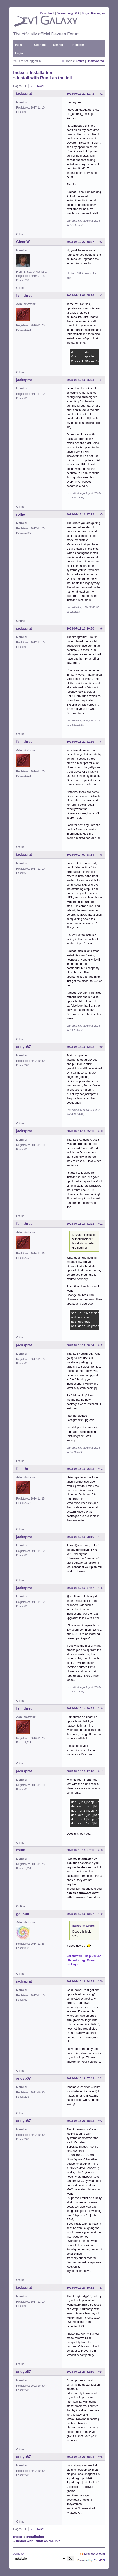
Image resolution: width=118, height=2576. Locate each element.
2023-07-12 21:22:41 (80, 93)
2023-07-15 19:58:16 (80, 1537)
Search (58, 44)
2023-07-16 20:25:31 (80, 2287)
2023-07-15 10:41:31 (80, 1223)
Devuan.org (65, 13)
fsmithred (24, 295)
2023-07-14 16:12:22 (80, 1046)
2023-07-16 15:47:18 (80, 1771)
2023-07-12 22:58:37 (80, 241)
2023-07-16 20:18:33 (80, 2120)
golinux (22, 1914)
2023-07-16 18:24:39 (80, 1981)
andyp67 (23, 1047)
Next (40, 86)
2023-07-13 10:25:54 (80, 380)
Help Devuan (93, 1956)
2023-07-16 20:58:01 (80, 2456)
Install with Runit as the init (44, 77)
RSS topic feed (94, 2554)
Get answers (74, 1956)
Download (47, 13)
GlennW (23, 242)
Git (77, 13)
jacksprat (24, 93)
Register (78, 44)
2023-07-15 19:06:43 (80, 1468)
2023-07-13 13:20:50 (80, 628)
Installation (41, 72)
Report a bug (76, 1960)
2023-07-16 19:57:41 (80, 2078)
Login (19, 53)
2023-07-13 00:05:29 (80, 295)
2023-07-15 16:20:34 (80, 1345)
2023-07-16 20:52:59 (80, 2371)
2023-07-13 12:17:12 (80, 514)
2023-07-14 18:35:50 (80, 1131)
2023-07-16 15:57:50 (80, 1850)
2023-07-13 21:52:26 (80, 741)
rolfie (20, 514)
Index (19, 44)
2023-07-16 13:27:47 (80, 1588)
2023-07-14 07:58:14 (80, 854)
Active (80, 61)
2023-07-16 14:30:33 (80, 1708)
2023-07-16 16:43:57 (80, 1914)
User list (40, 44)
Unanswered (95, 61)
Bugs (85, 13)
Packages (98, 13)
